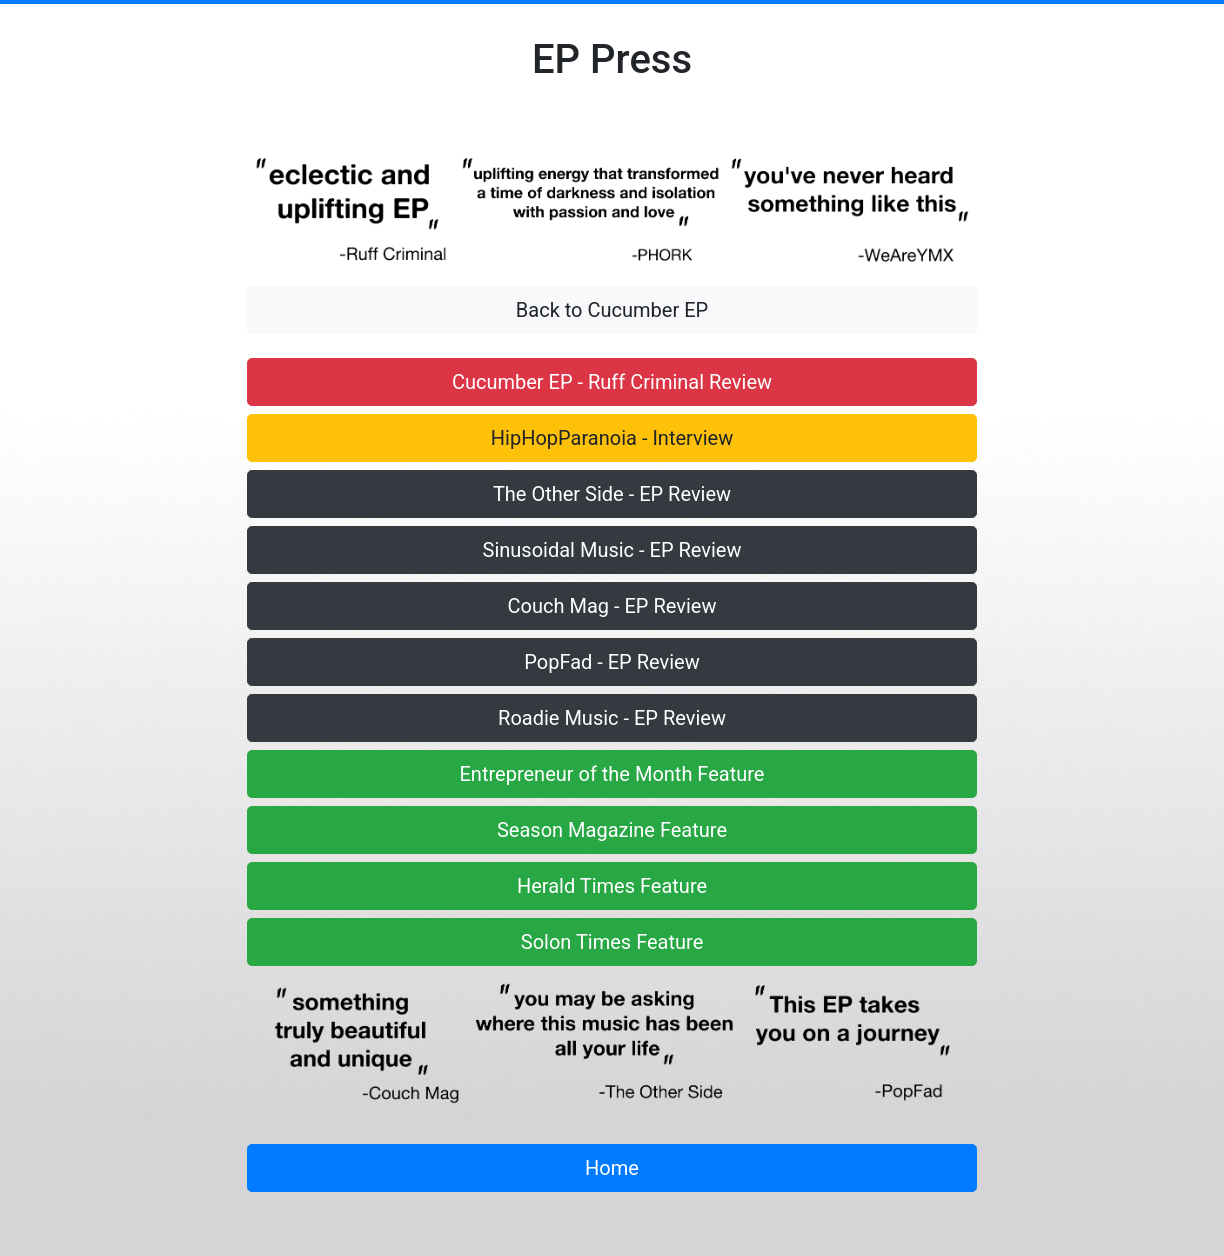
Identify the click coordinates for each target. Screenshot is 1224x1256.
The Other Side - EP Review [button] (612, 494)
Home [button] (612, 1168)
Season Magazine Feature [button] (612, 830)
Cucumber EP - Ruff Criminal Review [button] (612, 382)
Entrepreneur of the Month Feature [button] (612, 774)
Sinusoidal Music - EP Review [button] (612, 550)
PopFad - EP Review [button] (611, 662)
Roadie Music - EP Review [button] (612, 718)
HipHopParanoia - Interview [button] (612, 438)
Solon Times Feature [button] (612, 942)
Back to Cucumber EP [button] (612, 310)
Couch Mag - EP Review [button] (612, 606)
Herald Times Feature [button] (612, 886)
